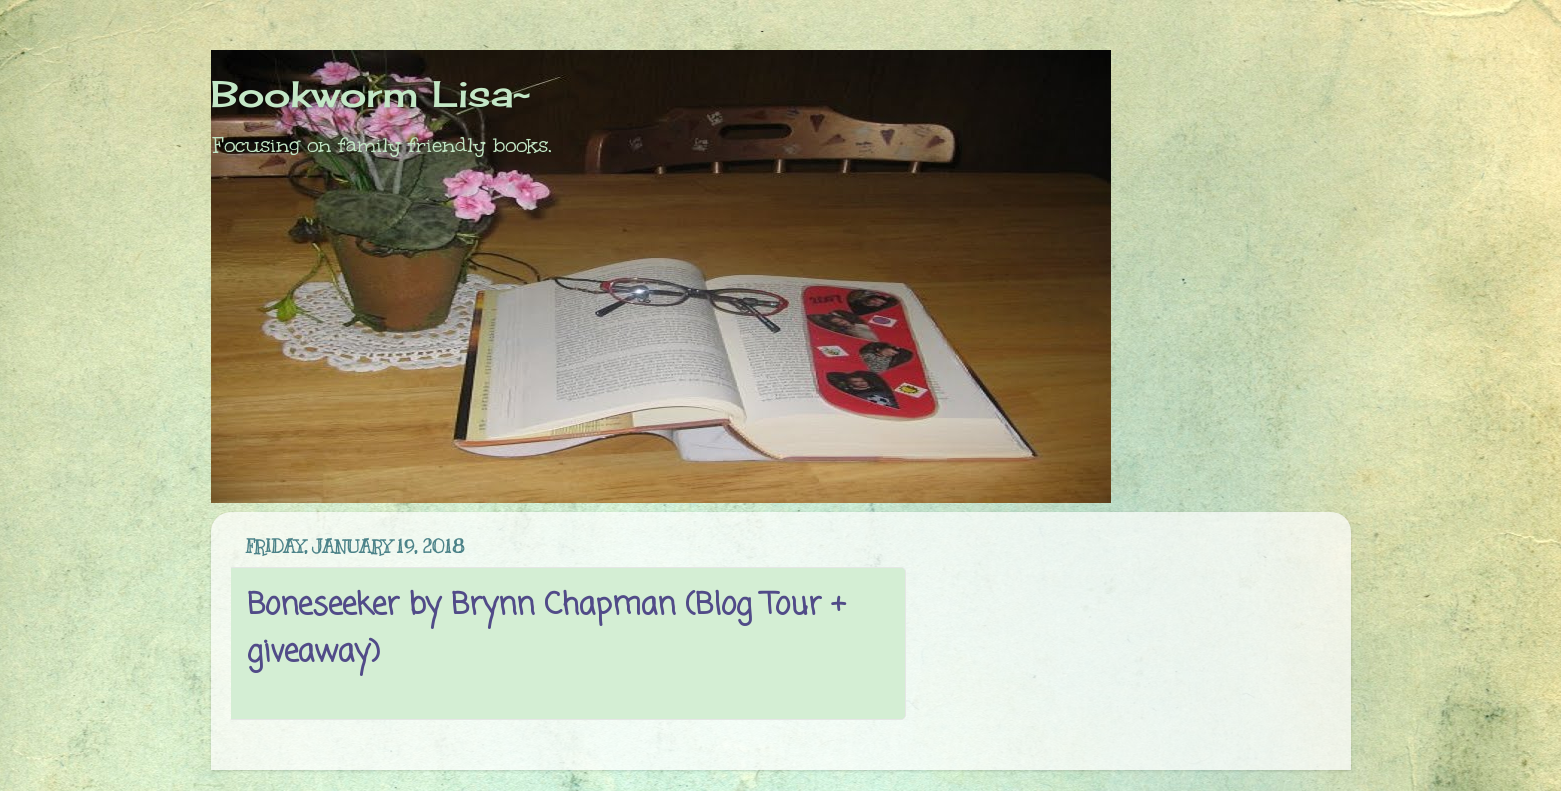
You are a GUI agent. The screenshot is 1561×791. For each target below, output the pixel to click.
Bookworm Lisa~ (370, 94)
